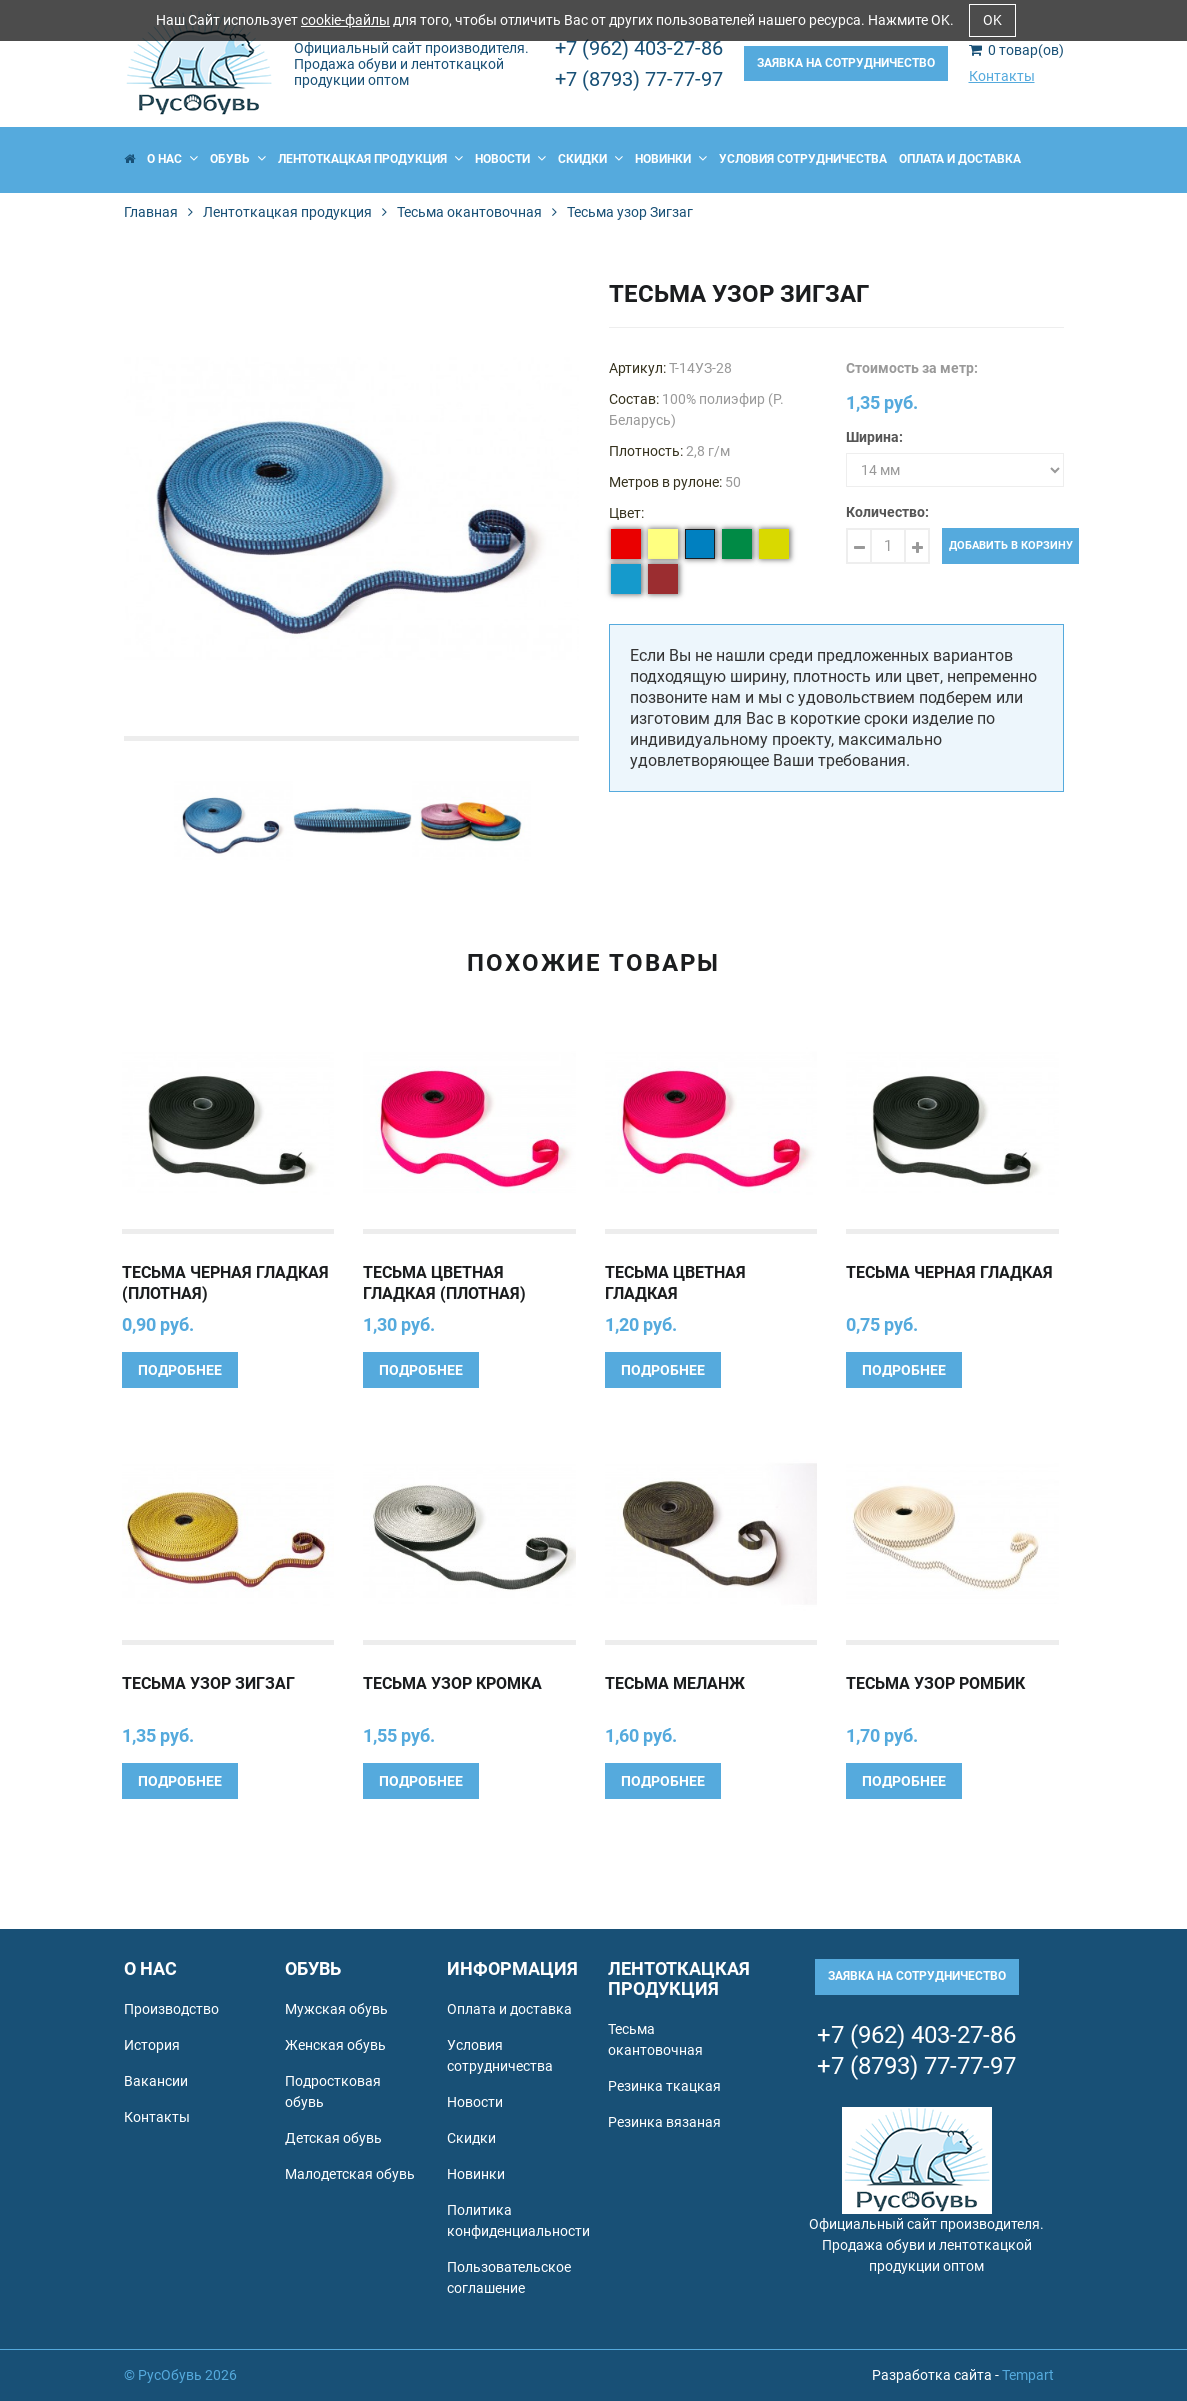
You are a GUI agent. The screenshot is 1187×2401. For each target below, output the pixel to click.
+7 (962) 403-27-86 (639, 48)
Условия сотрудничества (803, 159)
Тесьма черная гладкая (949, 1272)
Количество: (887, 512)
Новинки (671, 159)
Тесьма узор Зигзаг (208, 1683)
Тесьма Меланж (675, 1683)
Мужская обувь (336, 2009)
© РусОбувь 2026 (180, 2375)
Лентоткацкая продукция (370, 159)
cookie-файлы (345, 20)
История (152, 2045)
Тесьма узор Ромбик (935, 1683)
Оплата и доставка (960, 159)
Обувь (238, 159)
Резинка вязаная (664, 2122)
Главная (151, 212)
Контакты (1002, 76)
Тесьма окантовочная (469, 212)
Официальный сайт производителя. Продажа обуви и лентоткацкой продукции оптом (411, 64)
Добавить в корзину (1011, 545)
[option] (351, 508)
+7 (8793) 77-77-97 (639, 79)
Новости (510, 159)
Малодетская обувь (350, 2174)
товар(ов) (1016, 50)
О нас (172, 159)
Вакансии (156, 2081)
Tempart (1028, 2375)
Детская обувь (333, 2138)
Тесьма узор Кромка (452, 1683)
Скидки (590, 159)
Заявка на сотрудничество (846, 63)
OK (992, 20)
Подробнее (180, 1370)
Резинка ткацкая (664, 2086)
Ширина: (874, 437)
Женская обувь (335, 2045)
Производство (171, 2009)
